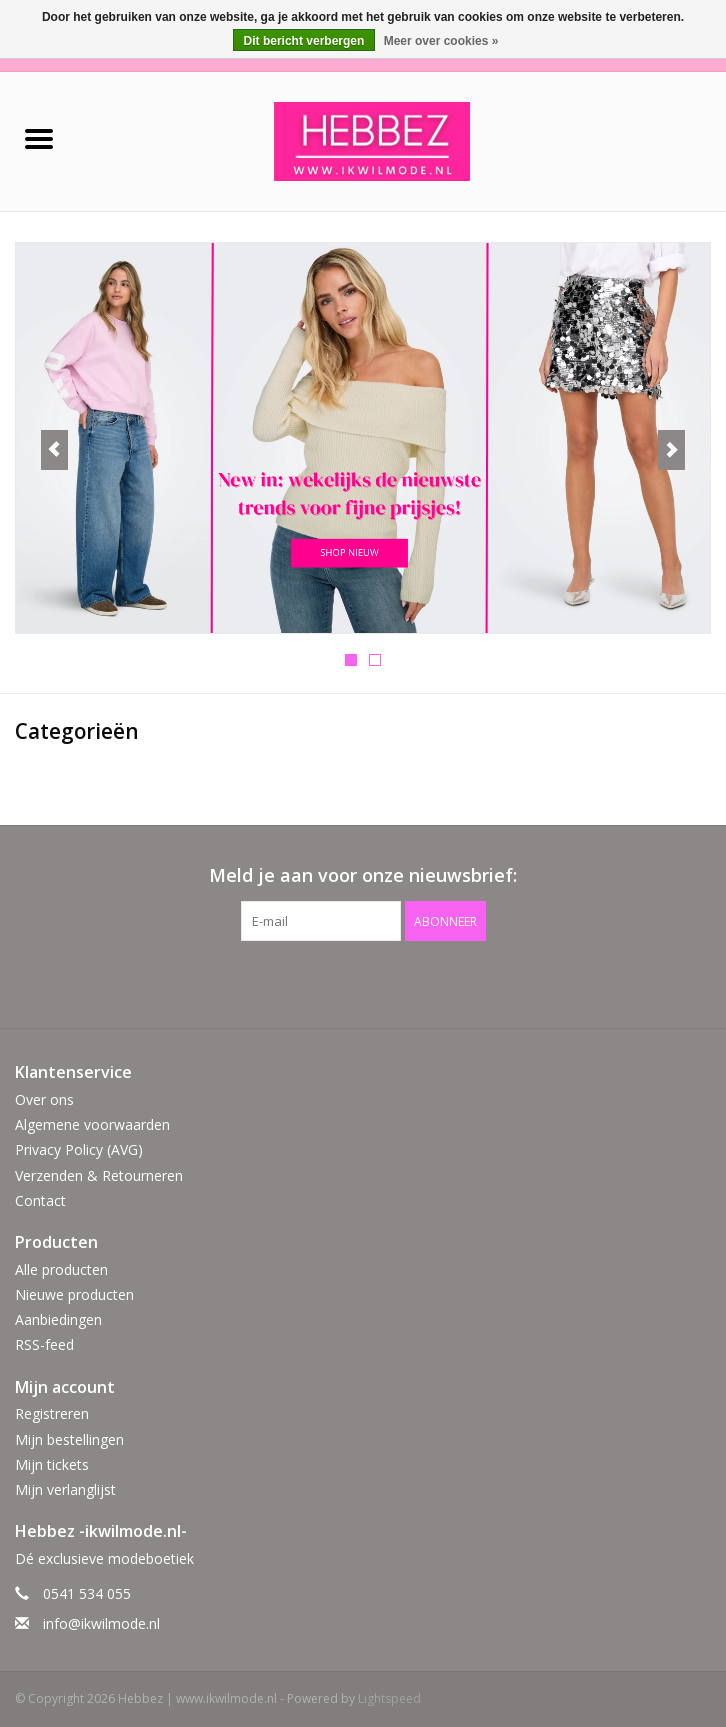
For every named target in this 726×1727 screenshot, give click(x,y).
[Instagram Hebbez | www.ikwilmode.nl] (381, 982)
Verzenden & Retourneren (99, 1175)
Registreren (52, 1413)
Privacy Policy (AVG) (79, 1149)
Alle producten (61, 1269)
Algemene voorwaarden (92, 1124)
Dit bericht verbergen (304, 41)
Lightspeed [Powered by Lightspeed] (389, 1698)
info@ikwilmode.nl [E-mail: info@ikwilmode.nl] (101, 1623)
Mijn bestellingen (69, 1439)
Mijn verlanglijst (65, 1489)
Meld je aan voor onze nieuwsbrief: (363, 875)
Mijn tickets (52, 1464)
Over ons (44, 1099)
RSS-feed (44, 1344)
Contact (40, 1200)
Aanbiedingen (58, 1319)
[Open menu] (39, 138)
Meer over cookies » (441, 41)
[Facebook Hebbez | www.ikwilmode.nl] (345, 982)
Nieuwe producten (74, 1294)
